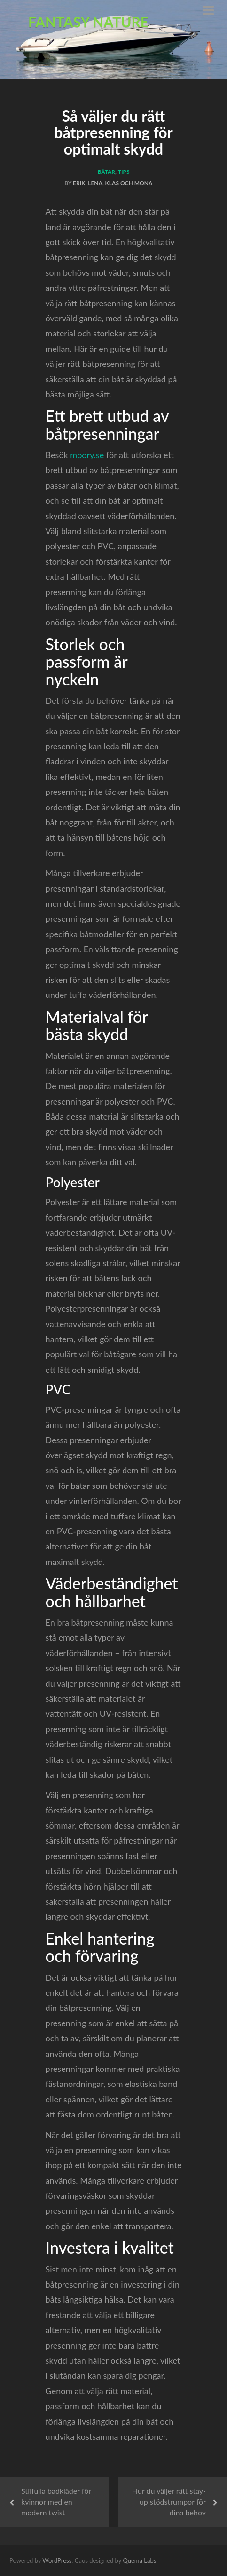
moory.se (87, 455)
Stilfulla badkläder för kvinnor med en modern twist (56, 2501)
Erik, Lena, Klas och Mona (112, 183)
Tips (124, 171)
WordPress (56, 2560)
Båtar (106, 171)
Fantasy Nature (88, 21)
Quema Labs (139, 2560)
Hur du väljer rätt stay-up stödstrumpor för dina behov (169, 2501)
